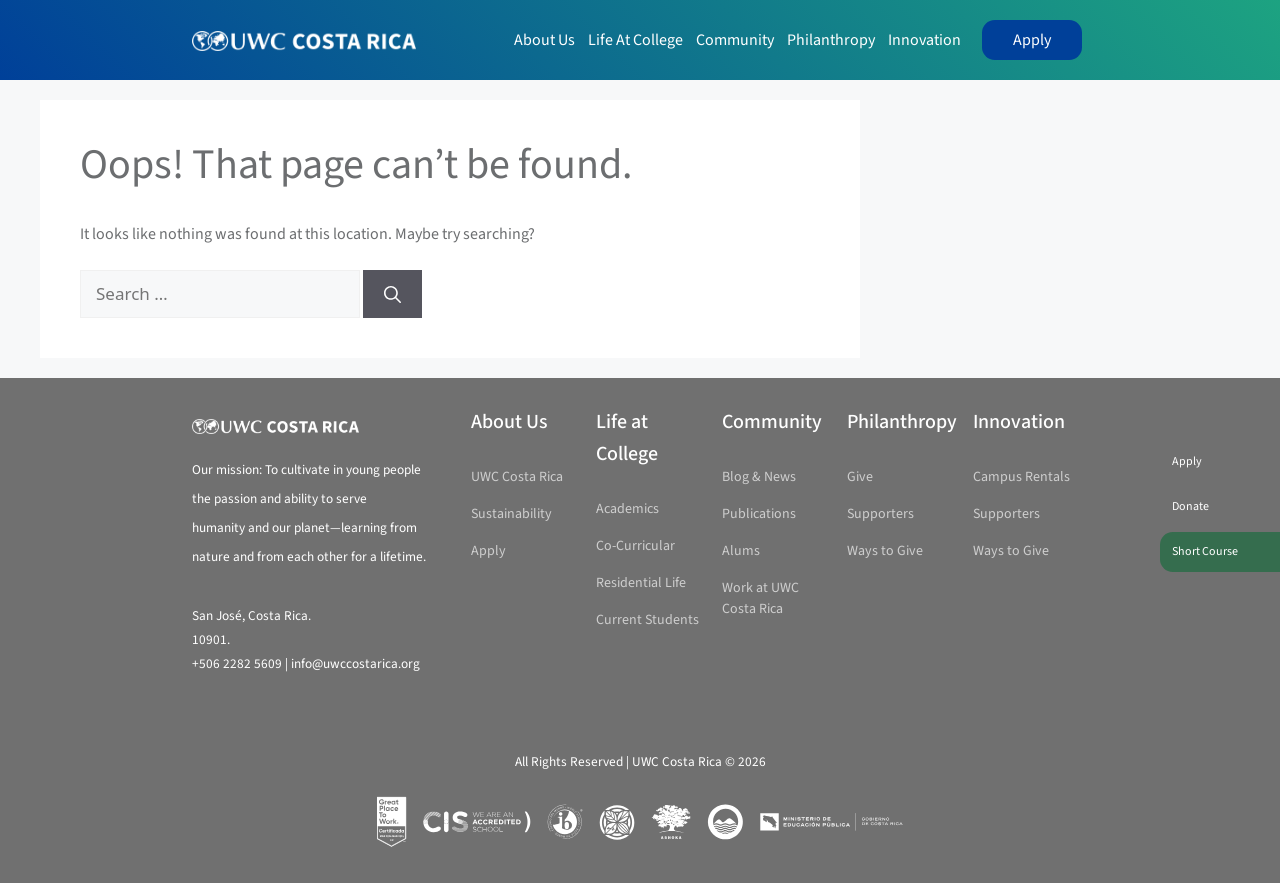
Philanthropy (831, 40)
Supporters (880, 514)
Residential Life (641, 583)
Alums (741, 551)
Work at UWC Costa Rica (760, 598)
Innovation (924, 40)
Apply (1032, 40)
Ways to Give (885, 551)
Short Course (1205, 551)
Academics (627, 509)
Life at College (635, 40)
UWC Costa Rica (517, 477)
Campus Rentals (1021, 477)
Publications (759, 514)
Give (860, 477)
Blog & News (759, 477)
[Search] (392, 294)
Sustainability (511, 514)
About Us (544, 40)
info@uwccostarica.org (355, 663)
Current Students (647, 620)
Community (735, 40)
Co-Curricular (635, 546)
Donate (1190, 506)
